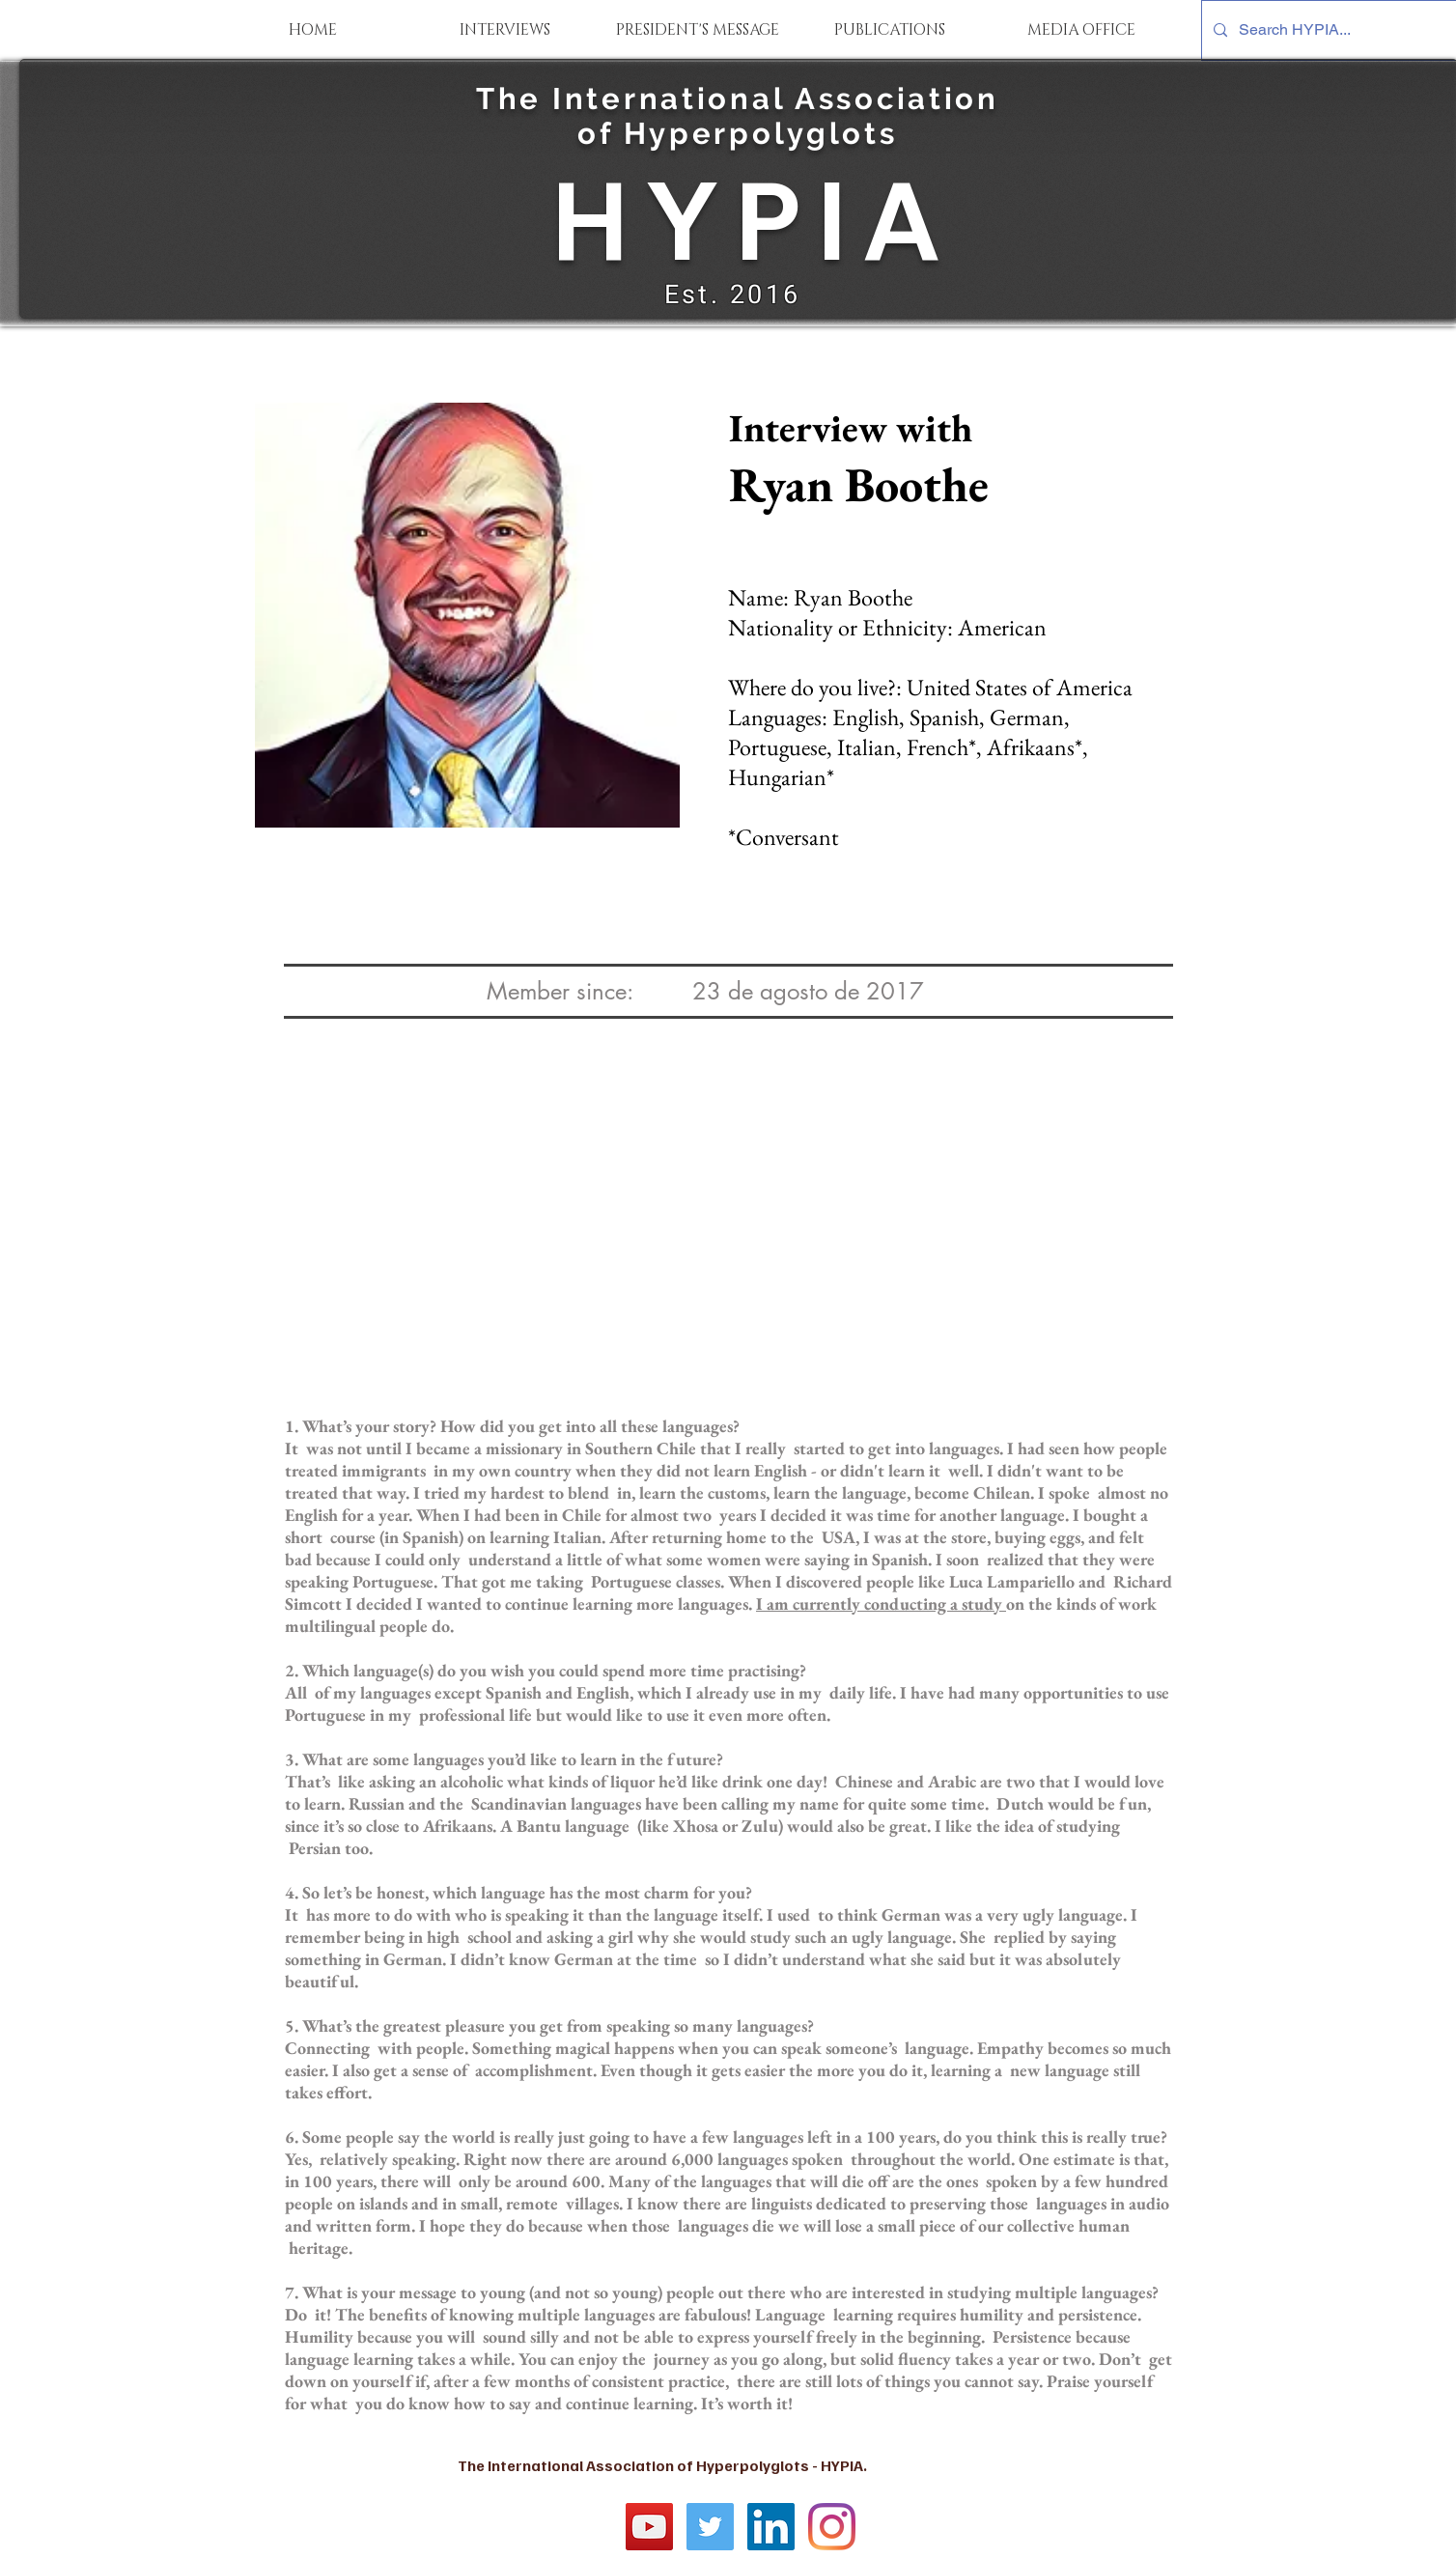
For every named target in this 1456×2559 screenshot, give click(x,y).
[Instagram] (831, 2526)
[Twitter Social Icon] (710, 2526)
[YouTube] (649, 2526)
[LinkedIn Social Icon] (771, 2526)
